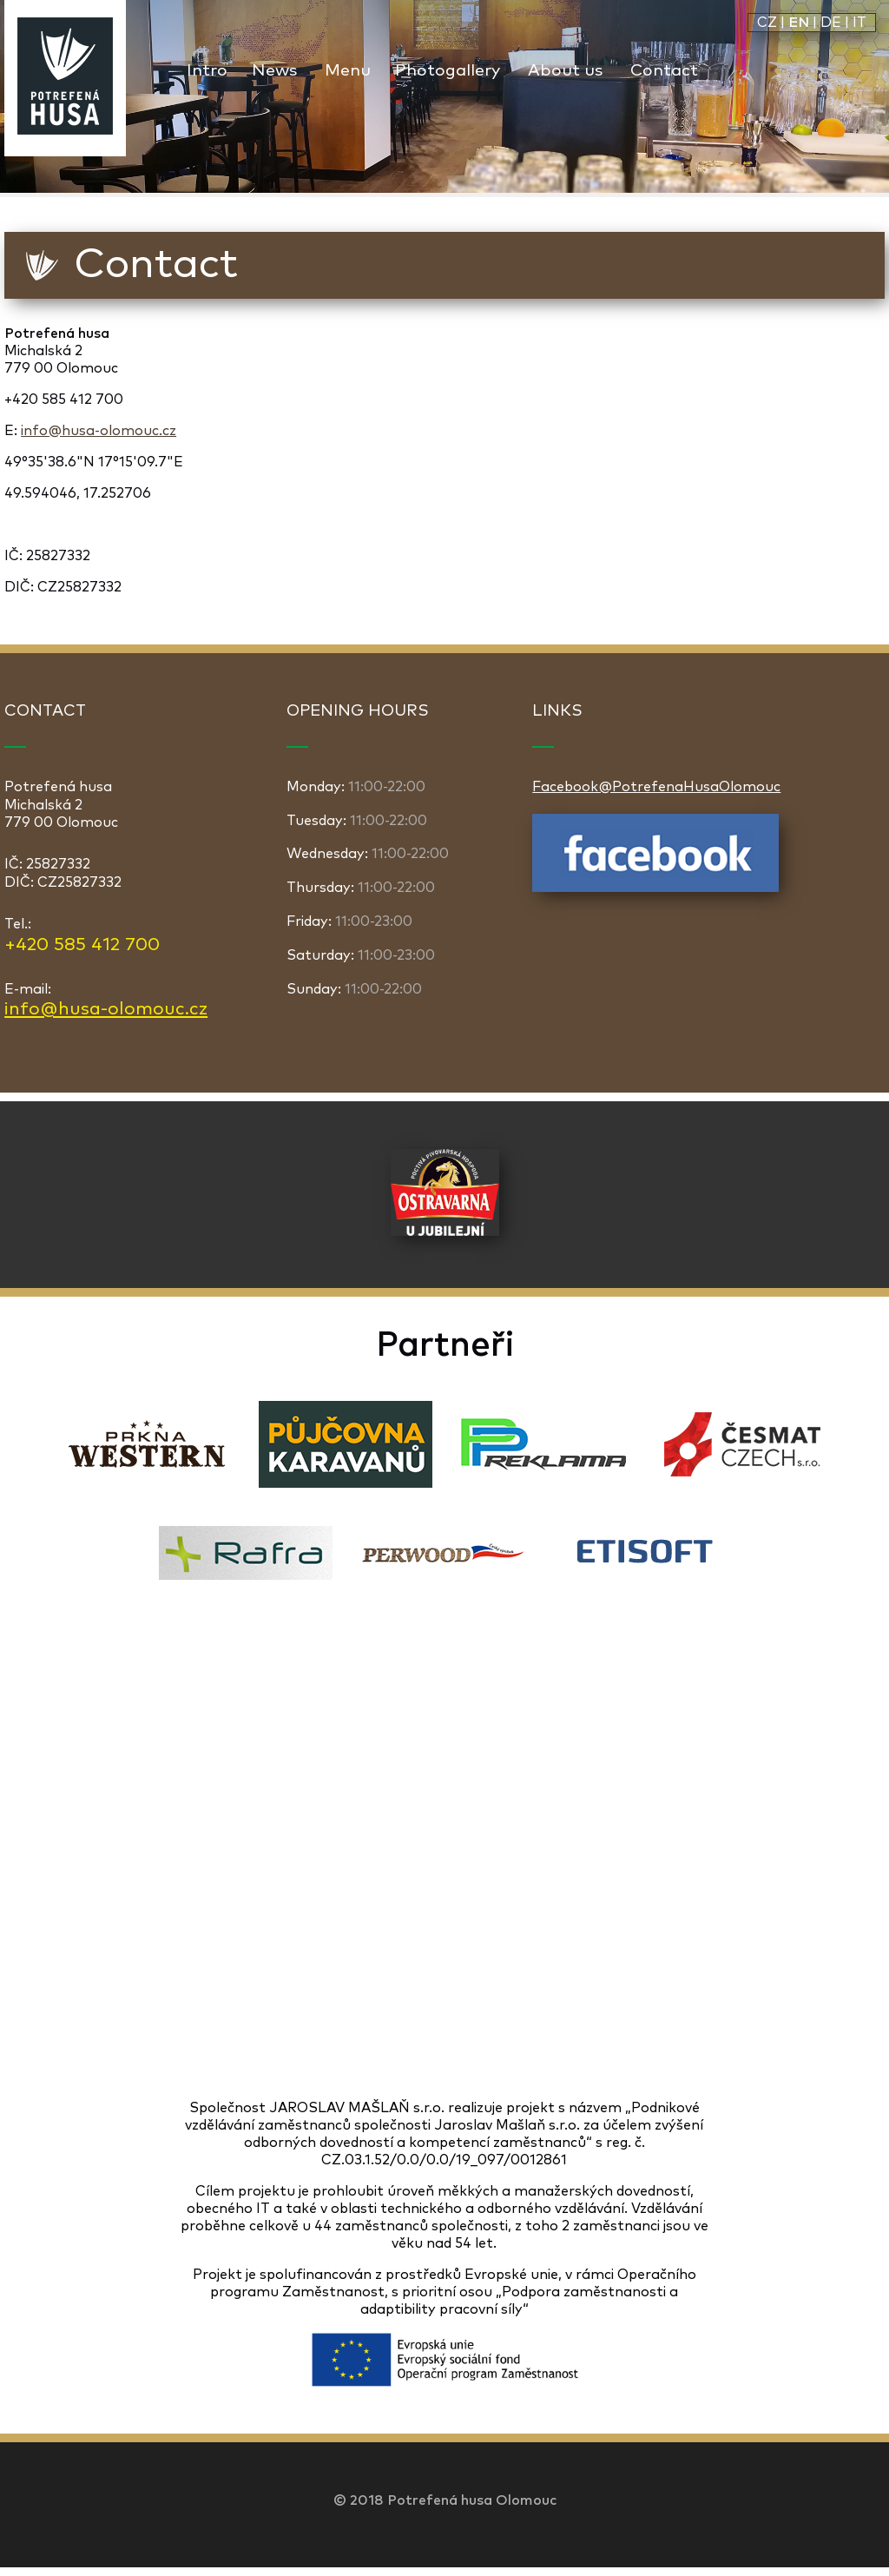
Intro (207, 71)
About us (565, 71)
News (274, 71)
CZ (767, 23)
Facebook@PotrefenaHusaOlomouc (656, 787)
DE (830, 23)
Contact (664, 71)
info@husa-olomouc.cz (98, 431)
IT (859, 23)
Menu (348, 71)
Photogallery (447, 71)
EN (798, 23)
